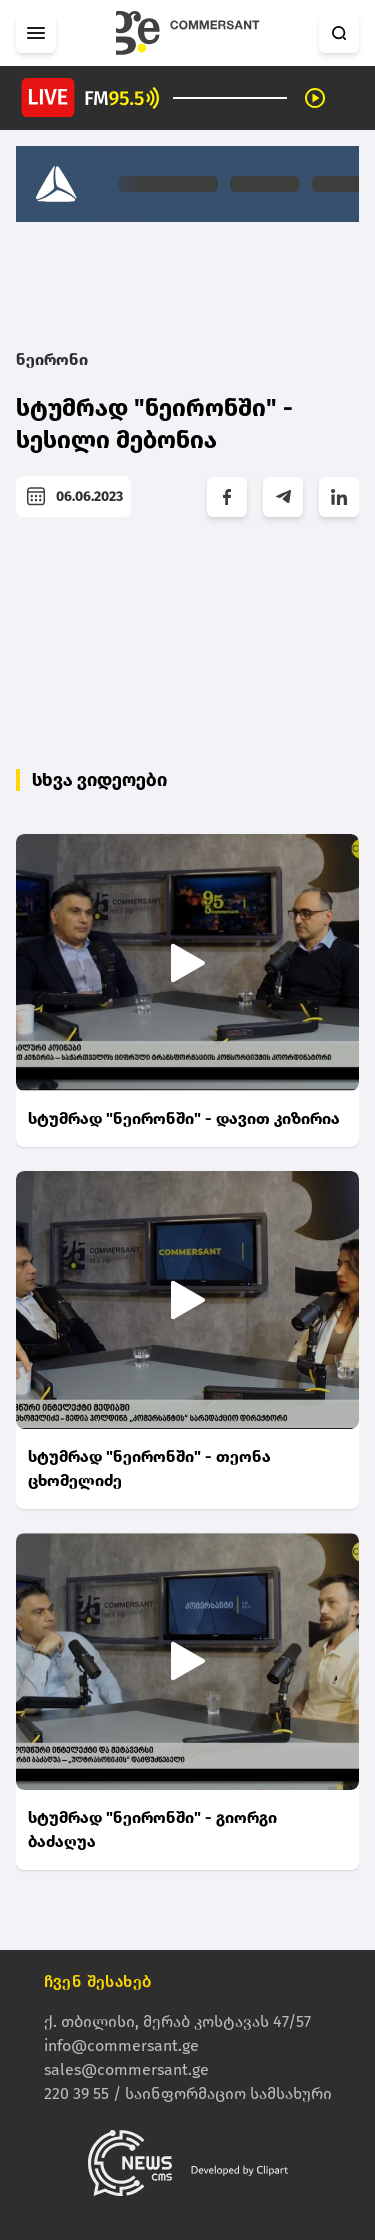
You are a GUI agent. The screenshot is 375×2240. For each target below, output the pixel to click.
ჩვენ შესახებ (98, 1981)
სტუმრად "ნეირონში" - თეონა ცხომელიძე (149, 1468)
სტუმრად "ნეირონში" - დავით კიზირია (184, 1118)
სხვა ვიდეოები (99, 780)
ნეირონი (52, 359)
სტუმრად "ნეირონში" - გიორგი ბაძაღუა (152, 1829)
